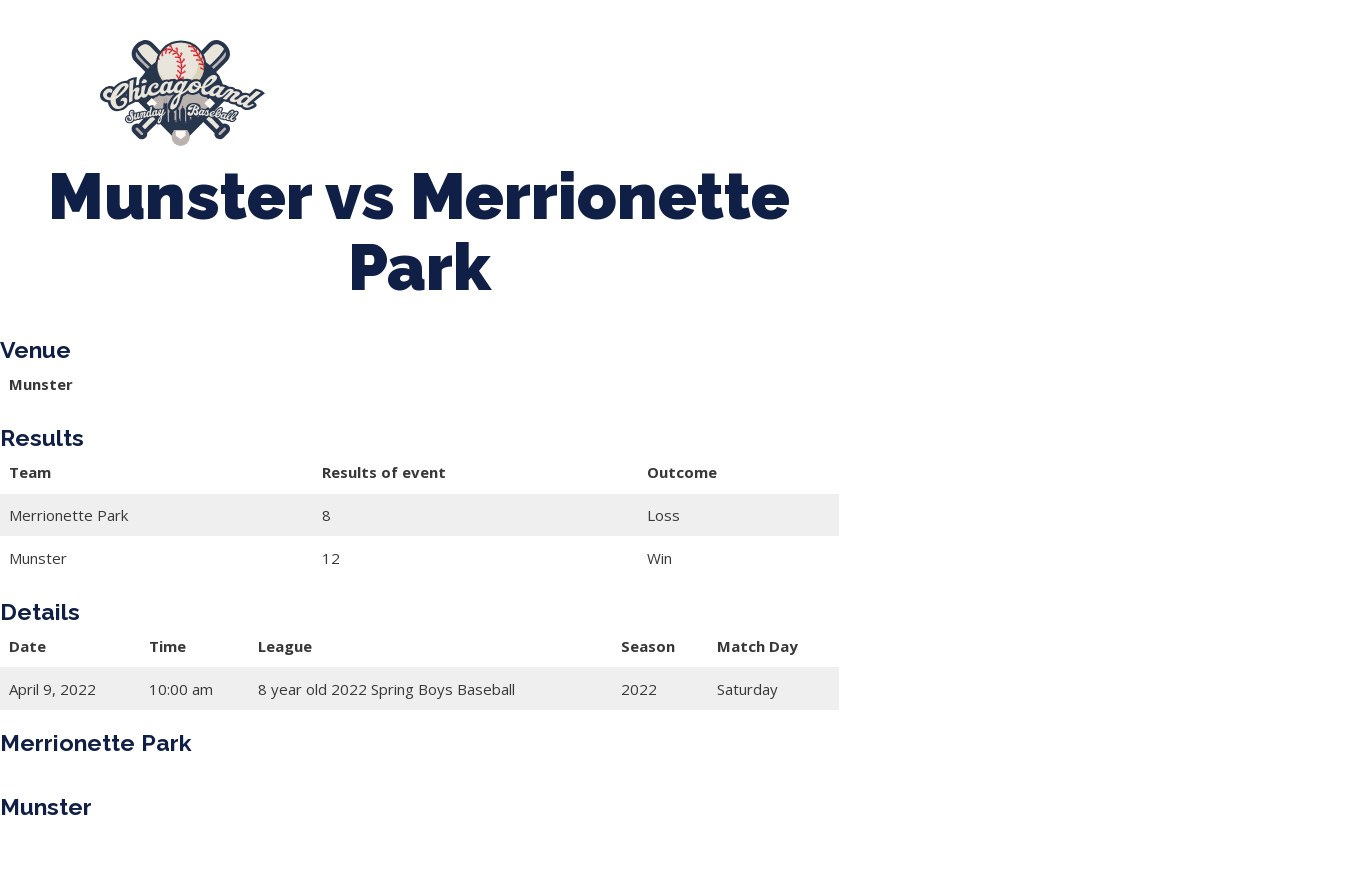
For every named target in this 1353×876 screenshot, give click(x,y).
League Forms (387, 102)
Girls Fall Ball (1069, 82)
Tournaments (625, 82)
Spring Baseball (479, 82)
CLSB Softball (763, 82)
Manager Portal (1213, 82)
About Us (349, 82)
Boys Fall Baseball (917, 82)
